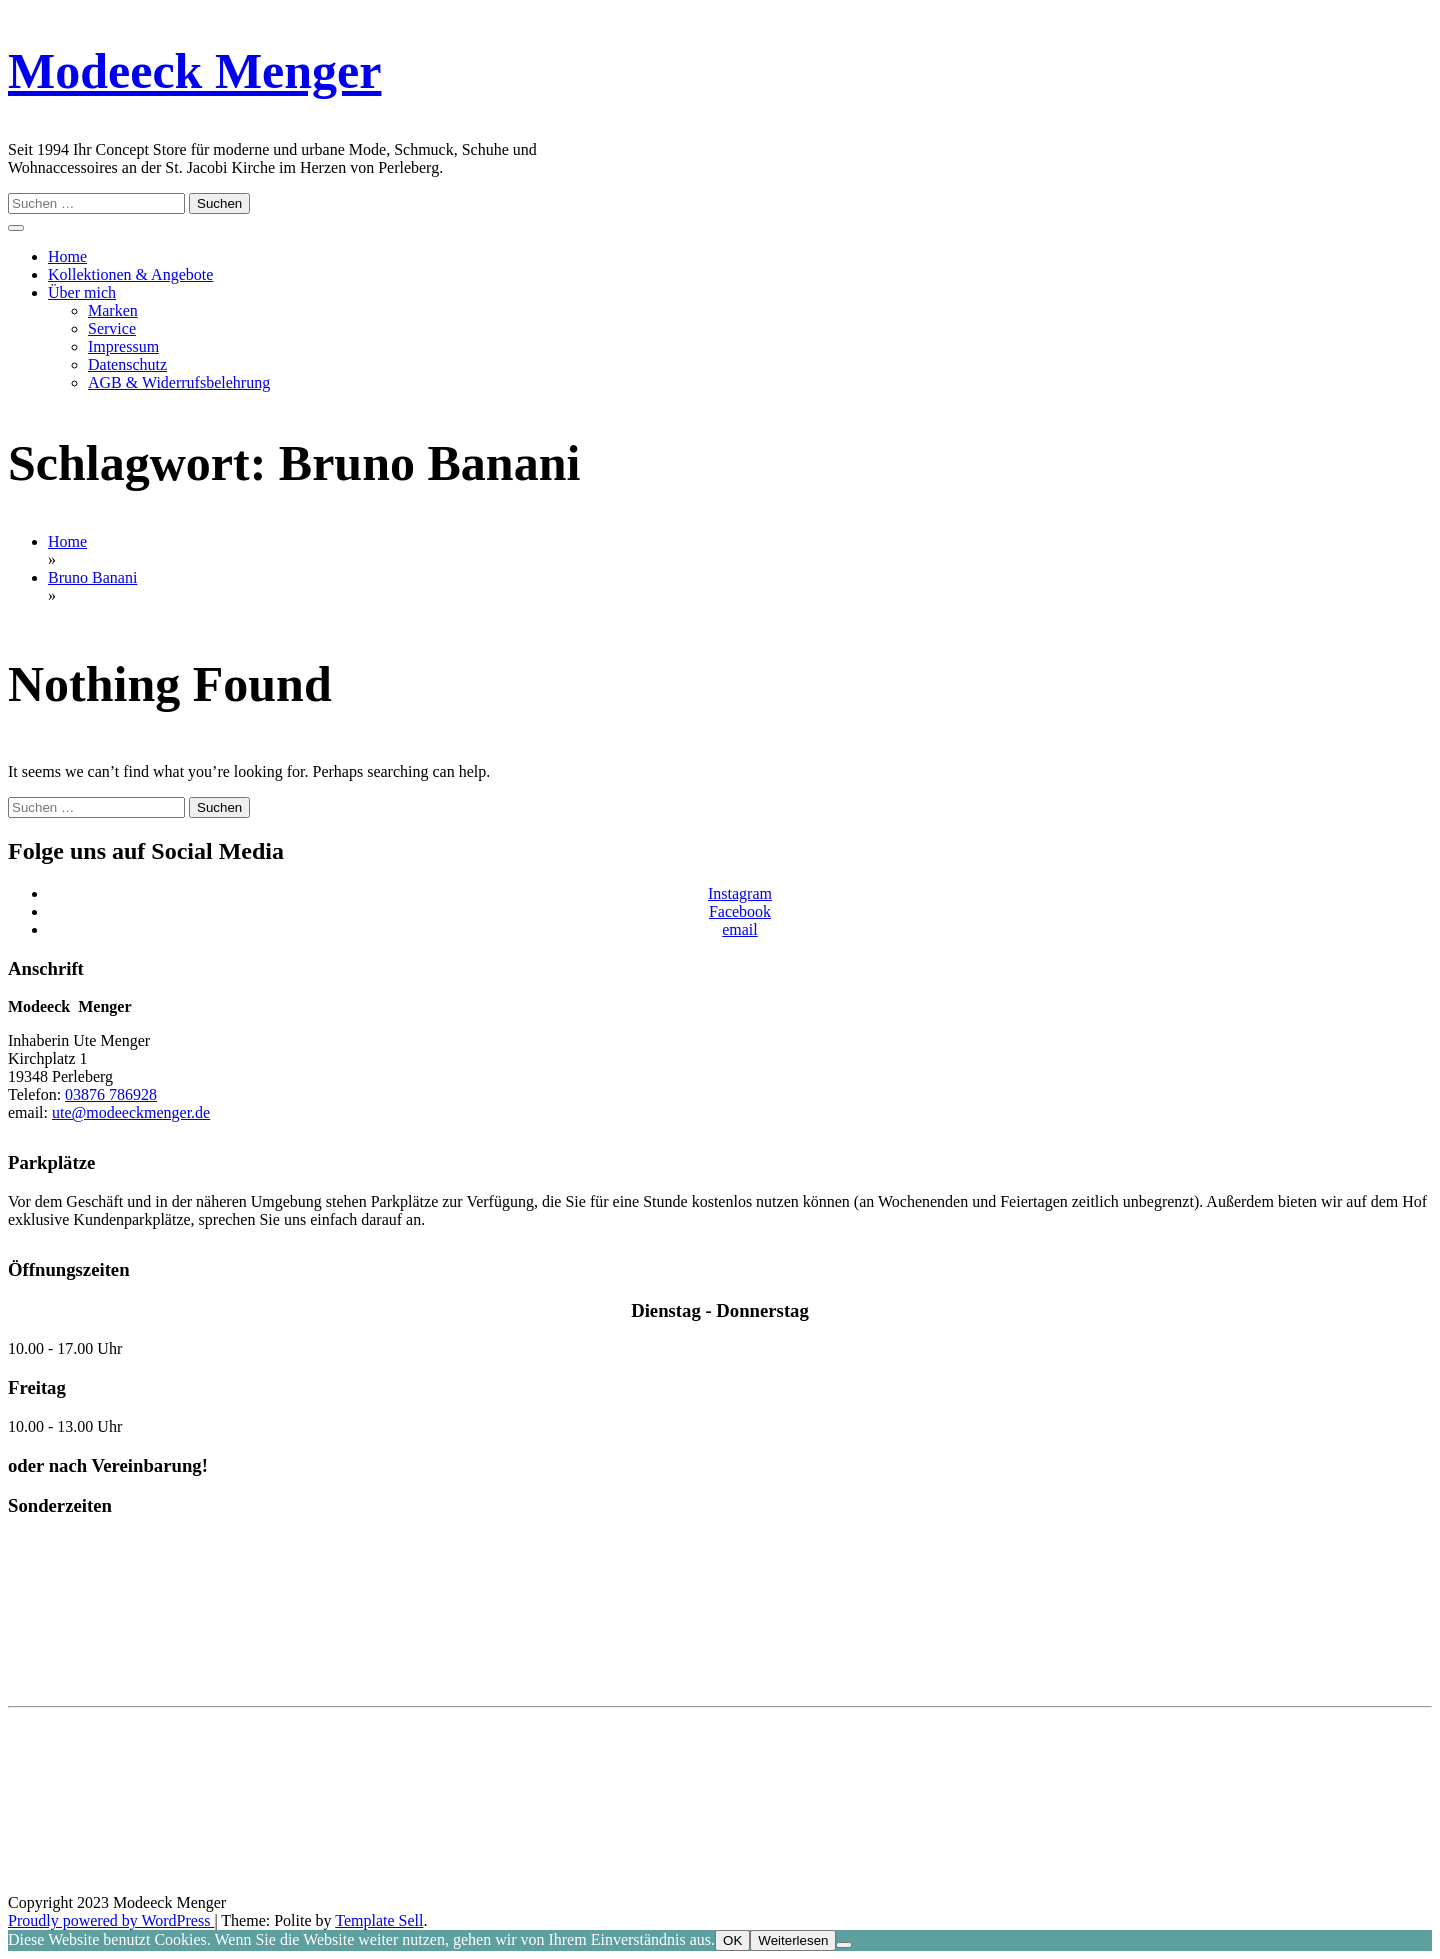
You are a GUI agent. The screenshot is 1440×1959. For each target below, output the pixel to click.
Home (67, 256)
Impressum (123, 346)
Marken (113, 310)
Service (112, 328)
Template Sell (379, 1920)
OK (732, 1940)
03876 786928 (111, 1094)
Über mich (82, 292)
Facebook (740, 911)
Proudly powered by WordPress (111, 1920)
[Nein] (844, 1945)
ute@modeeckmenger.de (131, 1112)
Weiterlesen (793, 1940)
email (740, 929)
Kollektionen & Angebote (130, 274)
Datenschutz (127, 364)
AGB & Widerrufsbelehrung (179, 382)
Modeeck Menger (194, 71)
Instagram (740, 893)
